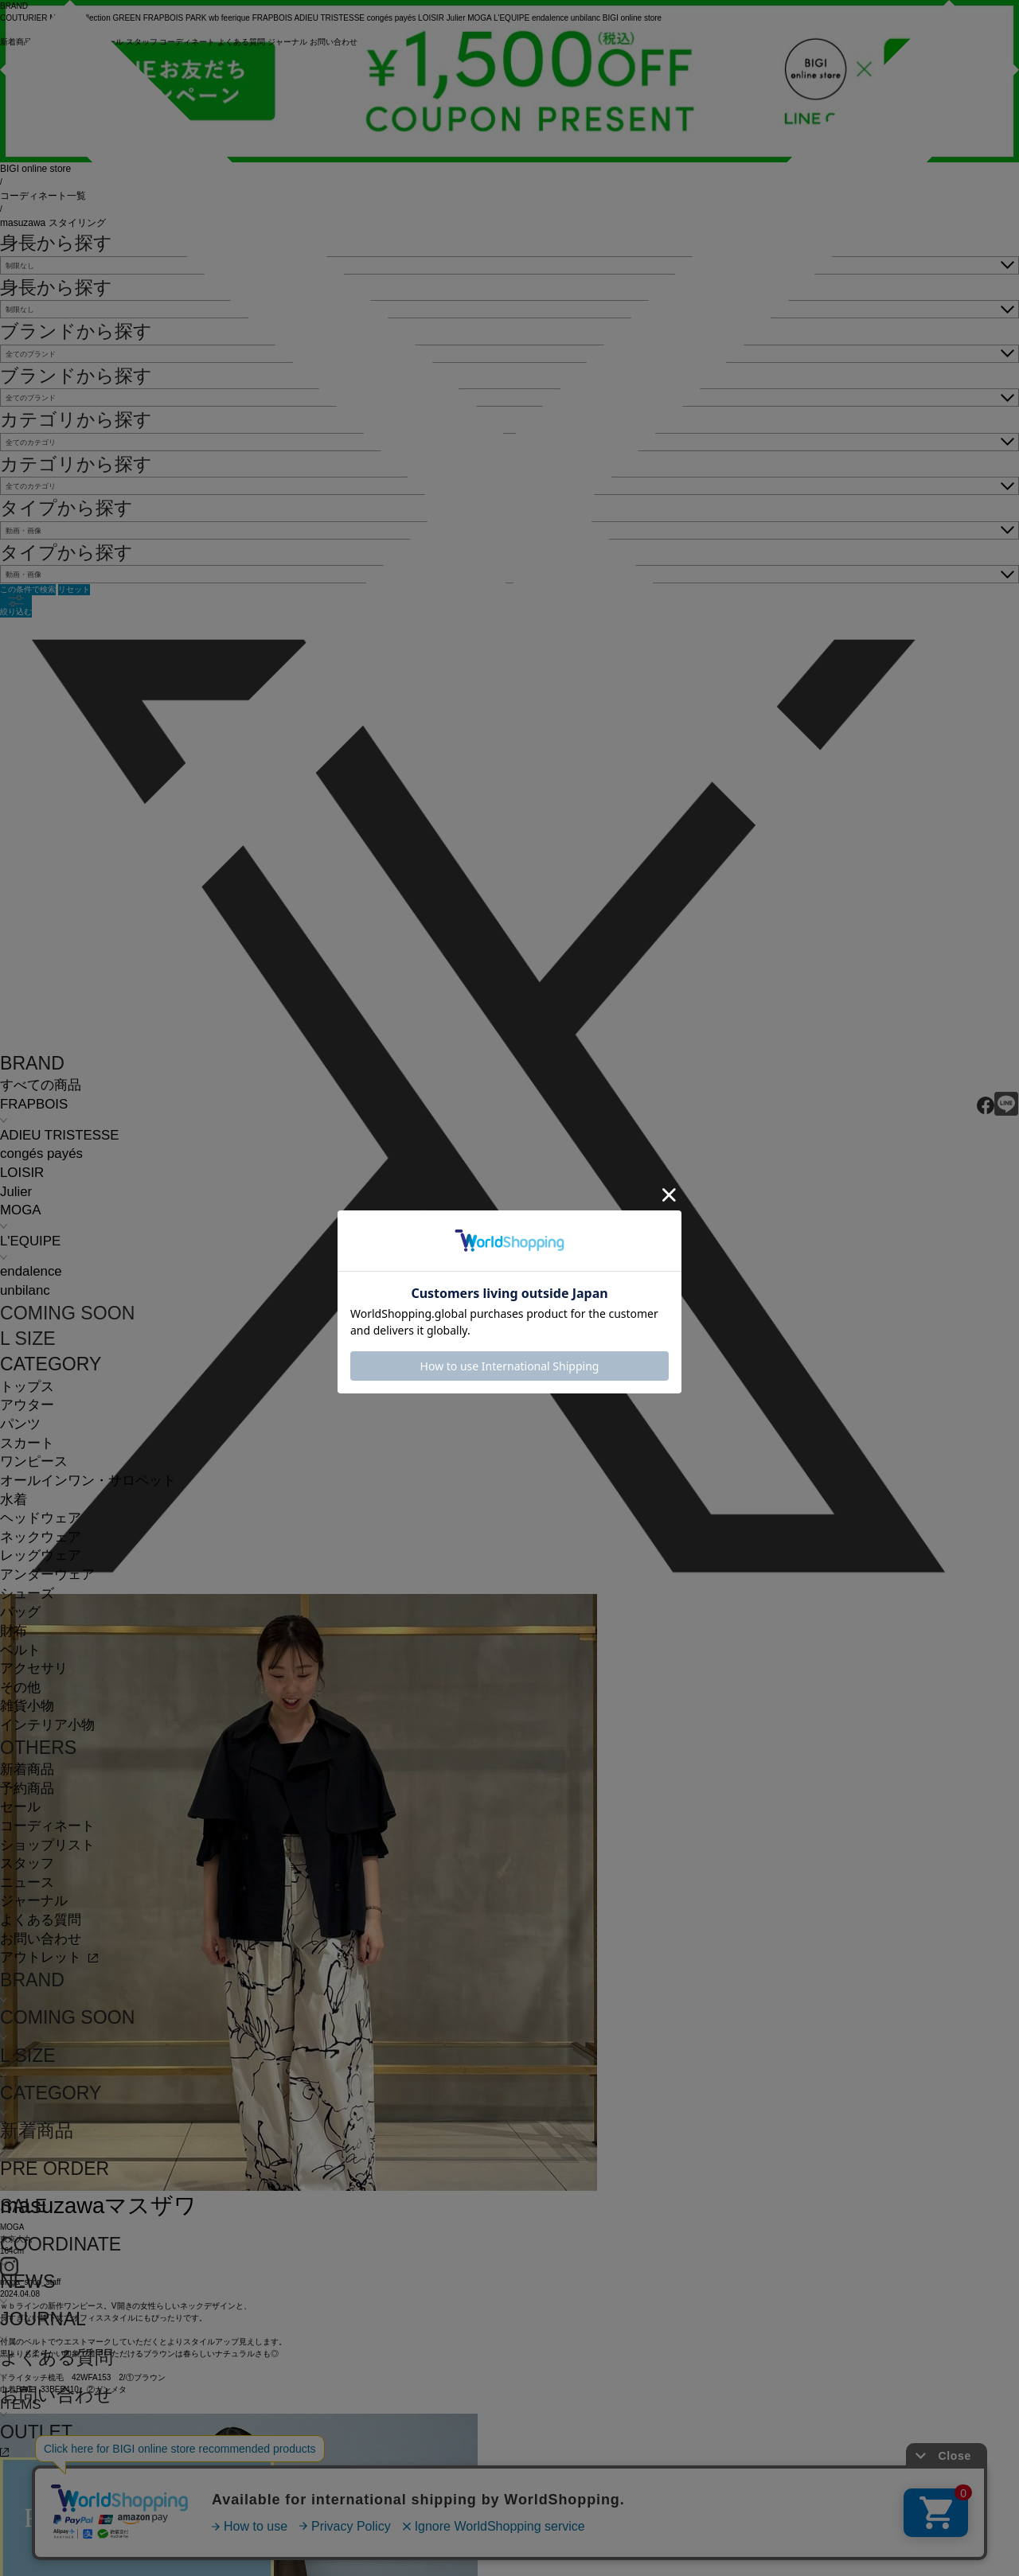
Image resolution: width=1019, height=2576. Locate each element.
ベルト (20, 1650)
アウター (27, 1405)
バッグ (20, 1611)
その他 (20, 1687)
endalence (31, 1271)
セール (20, 1806)
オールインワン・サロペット (88, 1480)
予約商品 (27, 1788)
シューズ (27, 1593)
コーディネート (47, 1826)
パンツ (20, 1424)
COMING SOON (67, 1313)
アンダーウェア (47, 1574)
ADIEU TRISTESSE (59, 1135)
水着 (13, 1499)
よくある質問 (40, 1919)
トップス (27, 1386)
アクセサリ (34, 1668)
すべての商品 (40, 1085)
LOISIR (22, 1172)
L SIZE (28, 1338)
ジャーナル (34, 1900)
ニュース (27, 1882)
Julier (16, 1191)
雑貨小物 (27, 1705)
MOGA (20, 1210)
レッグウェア (40, 1555)
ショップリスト (47, 1845)
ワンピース (34, 1461)
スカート (27, 1443)
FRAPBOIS (34, 1104)
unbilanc (25, 1290)
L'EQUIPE (30, 1241)
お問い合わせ (40, 1939)
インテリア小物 (47, 1724)
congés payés (41, 1153)
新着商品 (27, 1769)
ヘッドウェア (40, 1518)
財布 (13, 1631)
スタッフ (27, 1863)
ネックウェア (40, 1537)
